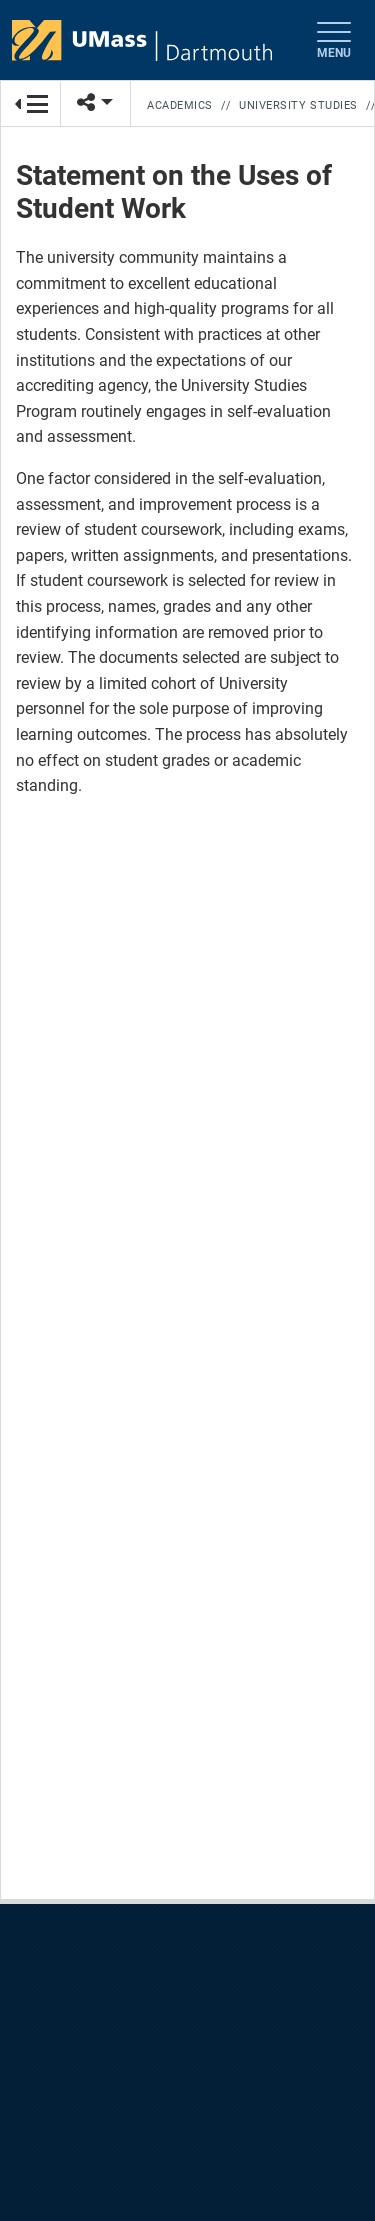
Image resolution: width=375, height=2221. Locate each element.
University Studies (298, 105)
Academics (180, 105)
